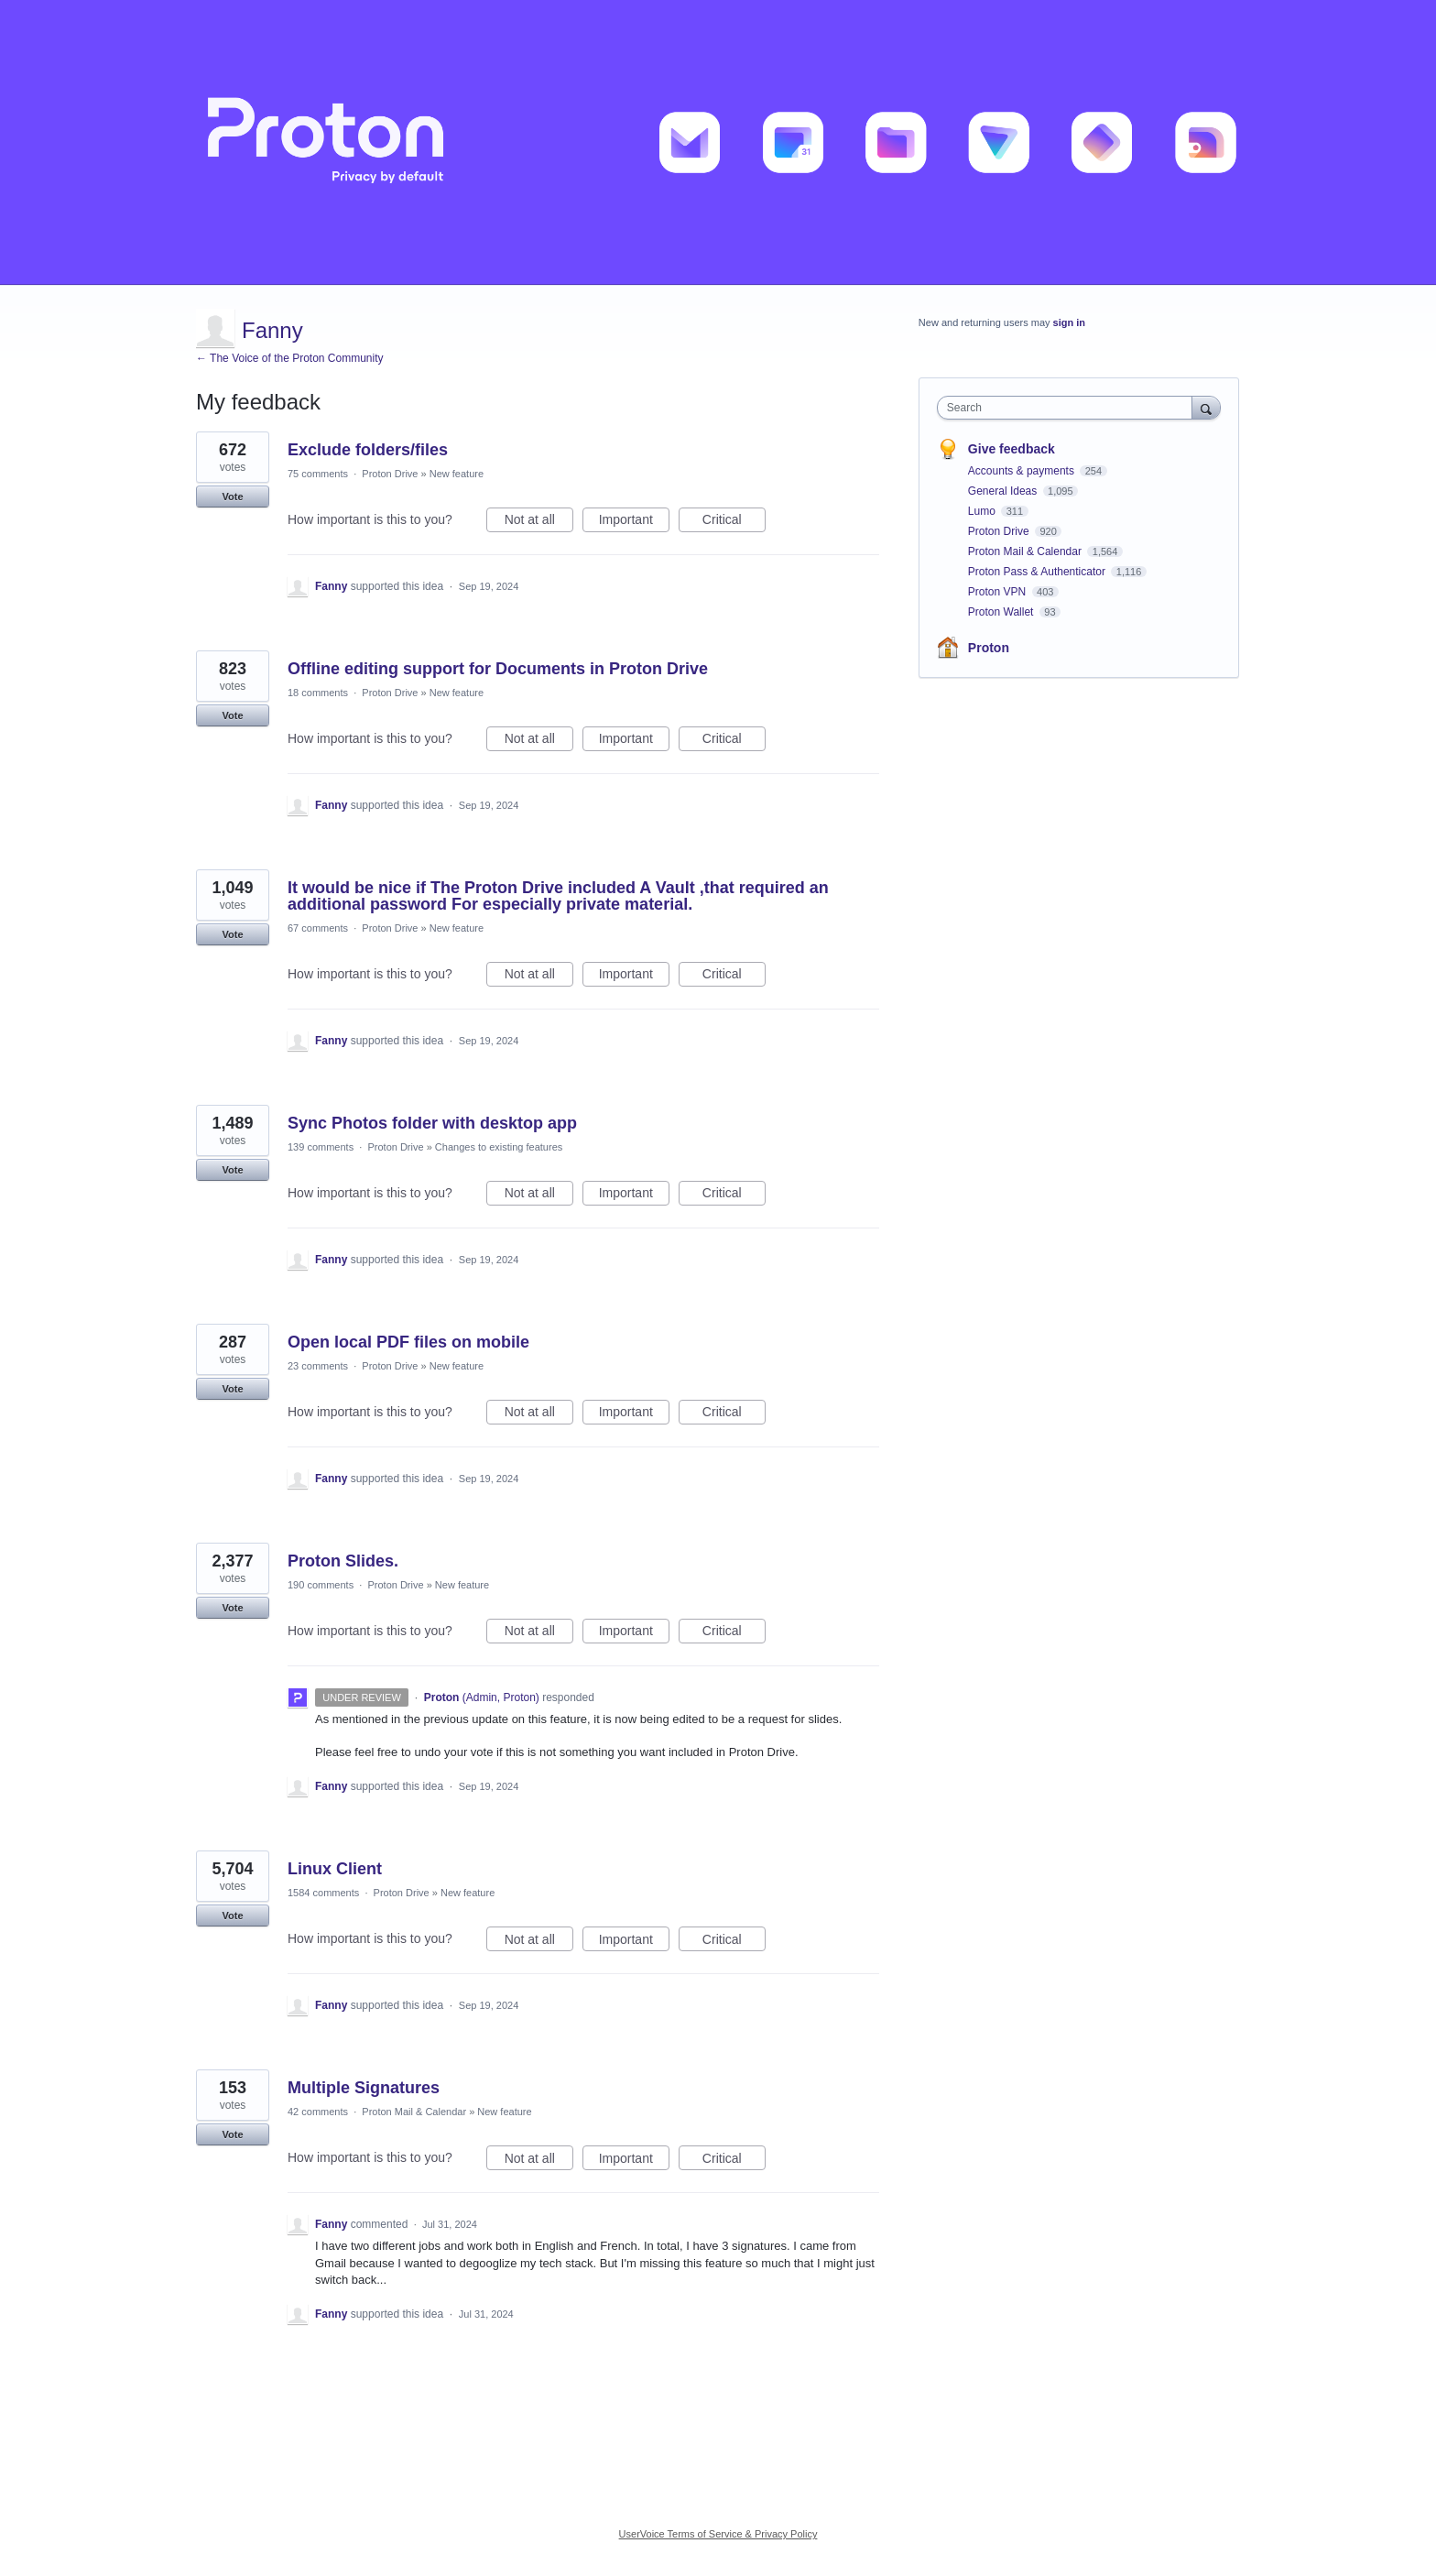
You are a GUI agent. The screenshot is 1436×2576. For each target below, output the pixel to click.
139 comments (321, 1146)
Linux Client (335, 1869)
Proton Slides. (343, 1561)
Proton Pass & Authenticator (1038, 571)
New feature (457, 473)
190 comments (321, 1584)
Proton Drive (390, 473)
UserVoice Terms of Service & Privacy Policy (718, 2533)
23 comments (318, 1365)
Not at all (539, 522)
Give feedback (1011, 449)
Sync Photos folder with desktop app (432, 1123)
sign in (1069, 322)
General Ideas (1004, 491)
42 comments (318, 2111)
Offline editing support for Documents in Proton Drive (498, 669)
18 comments (318, 692)
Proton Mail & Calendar (414, 2111)
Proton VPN (998, 591)
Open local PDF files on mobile (408, 1342)
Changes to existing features (498, 1146)
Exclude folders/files (368, 450)
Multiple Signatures (364, 2088)
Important (634, 522)
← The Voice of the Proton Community (290, 358)
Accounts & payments (1022, 470)
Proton (988, 647)
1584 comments (323, 1892)
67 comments (318, 927)
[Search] (1206, 407)
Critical (734, 522)
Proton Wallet (1002, 612)
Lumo (983, 511)
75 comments (318, 473)
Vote (232, 496)
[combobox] (1069, 407)
